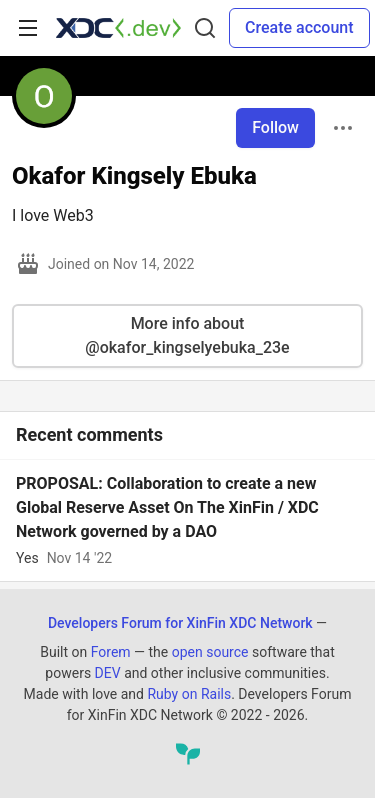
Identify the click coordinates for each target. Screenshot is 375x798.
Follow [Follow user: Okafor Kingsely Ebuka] (275, 127)
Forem (111, 652)
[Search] (205, 28)
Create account (299, 27)
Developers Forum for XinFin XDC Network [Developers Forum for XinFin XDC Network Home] (180, 623)
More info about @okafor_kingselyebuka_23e (187, 335)
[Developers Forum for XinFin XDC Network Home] (118, 28)
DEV (108, 673)
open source (210, 652)
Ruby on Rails (189, 694)
